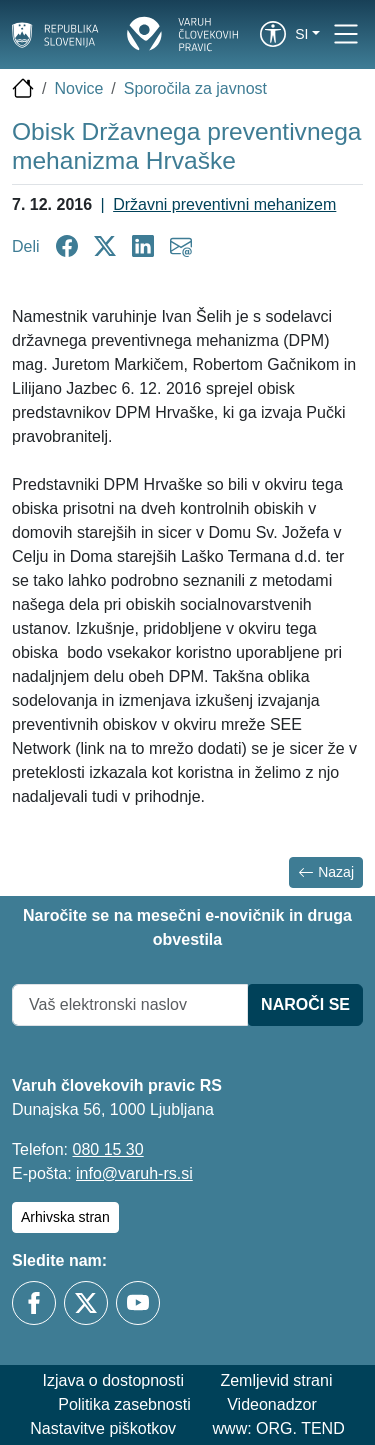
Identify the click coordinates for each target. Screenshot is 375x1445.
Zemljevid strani (276, 1380)
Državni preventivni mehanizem (224, 204)
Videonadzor (272, 1404)
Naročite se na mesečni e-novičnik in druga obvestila (187, 927)
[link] (273, 34)
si (301, 34)
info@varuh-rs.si (134, 1173)
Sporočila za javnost (195, 88)
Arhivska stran (65, 1217)
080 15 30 (107, 1149)
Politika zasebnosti (124, 1404)
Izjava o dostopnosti (113, 1380)
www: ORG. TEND (279, 1428)
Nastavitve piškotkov (103, 1428)
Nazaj (326, 872)
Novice (78, 88)
